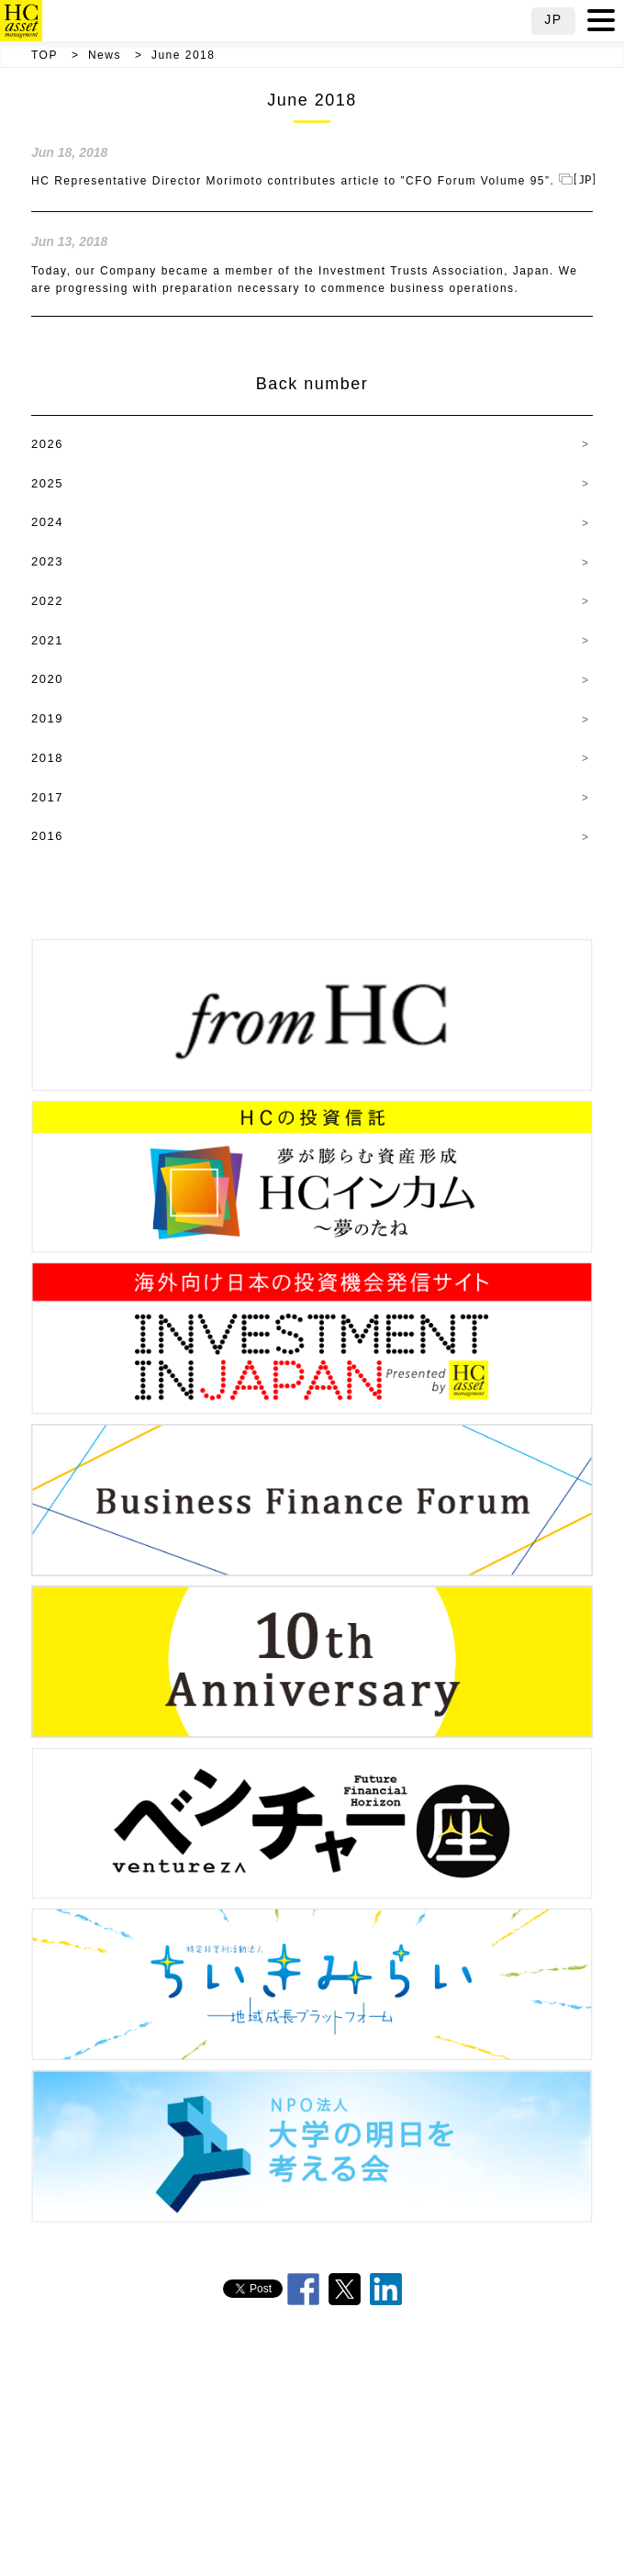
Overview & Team (265, 2389)
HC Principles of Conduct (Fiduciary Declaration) (248, 2439)
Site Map (487, 2539)
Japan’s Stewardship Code (321, 2488)
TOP (44, 55)
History (424, 2439)
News (104, 55)
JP (553, 19)
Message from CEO (394, 2389)
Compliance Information (268, 2539)
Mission (499, 2439)
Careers (153, 2539)
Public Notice (396, 2539)
